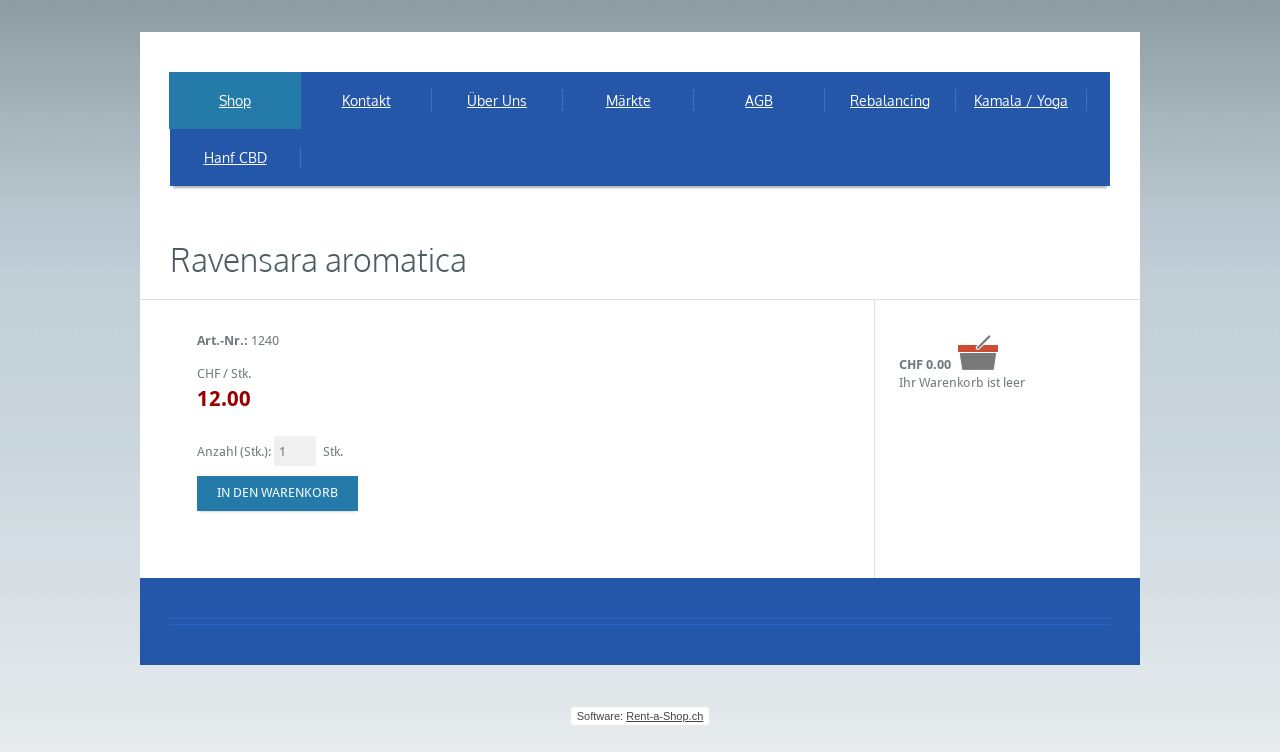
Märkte (628, 100)
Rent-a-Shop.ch (664, 716)
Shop (235, 100)
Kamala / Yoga (1021, 100)
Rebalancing (890, 100)
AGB (759, 100)
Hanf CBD (235, 157)
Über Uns (497, 100)
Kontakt (366, 100)
